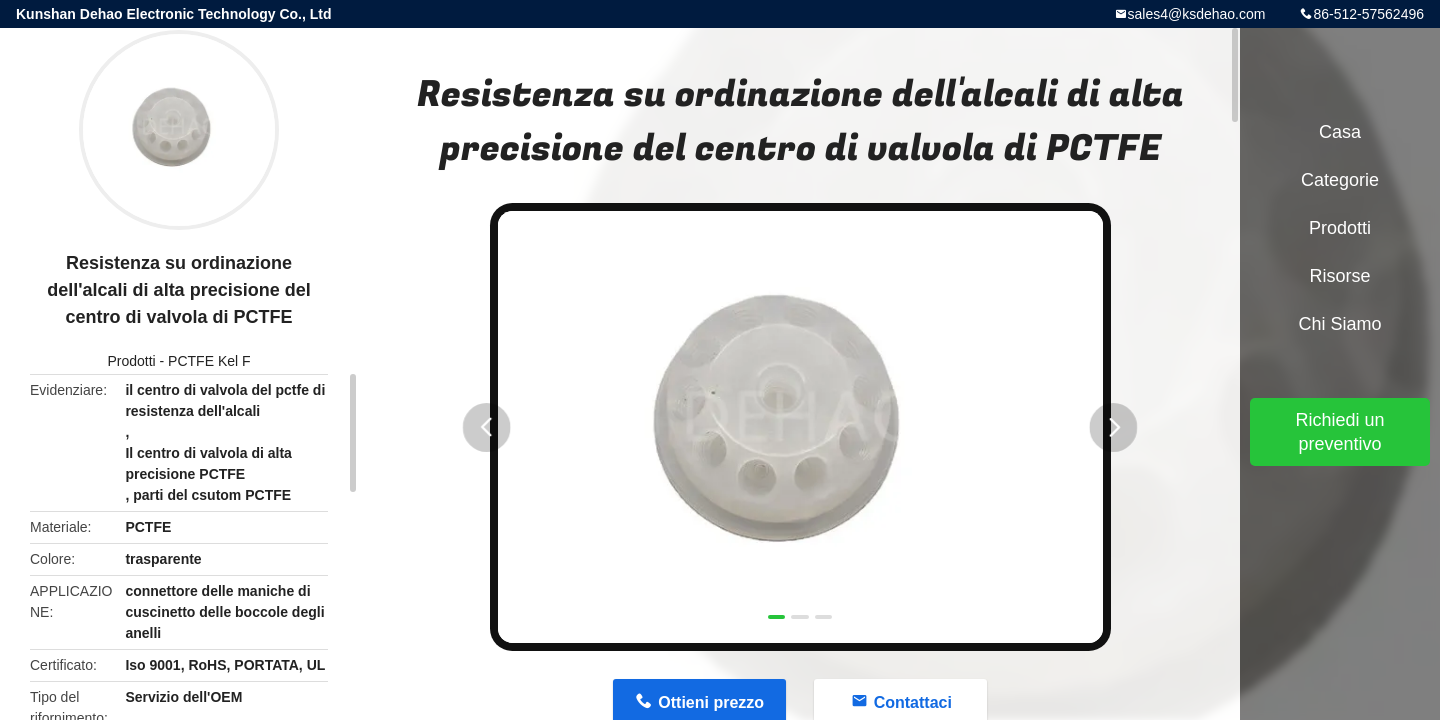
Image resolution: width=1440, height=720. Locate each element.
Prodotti (131, 361)
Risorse (1339, 276)
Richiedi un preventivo (1339, 432)
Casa (1340, 132)
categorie (1340, 180)
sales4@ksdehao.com (1197, 14)
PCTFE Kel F (209, 361)
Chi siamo (1339, 324)
